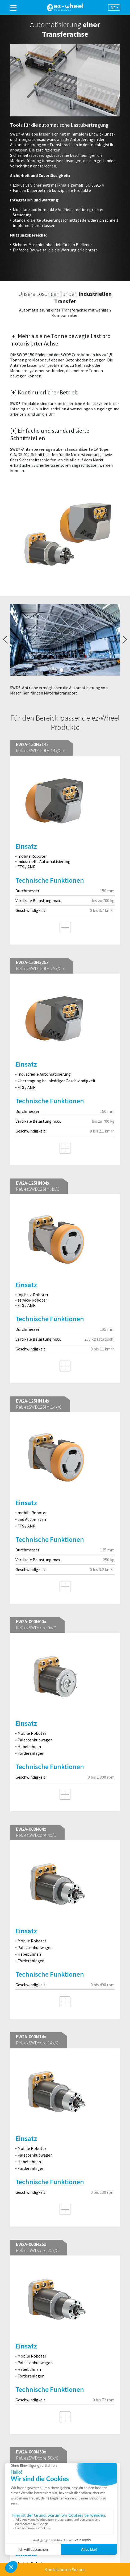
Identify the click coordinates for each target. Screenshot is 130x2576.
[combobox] (114, 7)
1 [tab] (61, 670)
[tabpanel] (65, 652)
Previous (5, 640)
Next (125, 640)
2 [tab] (68, 670)
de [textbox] (113, 7)
